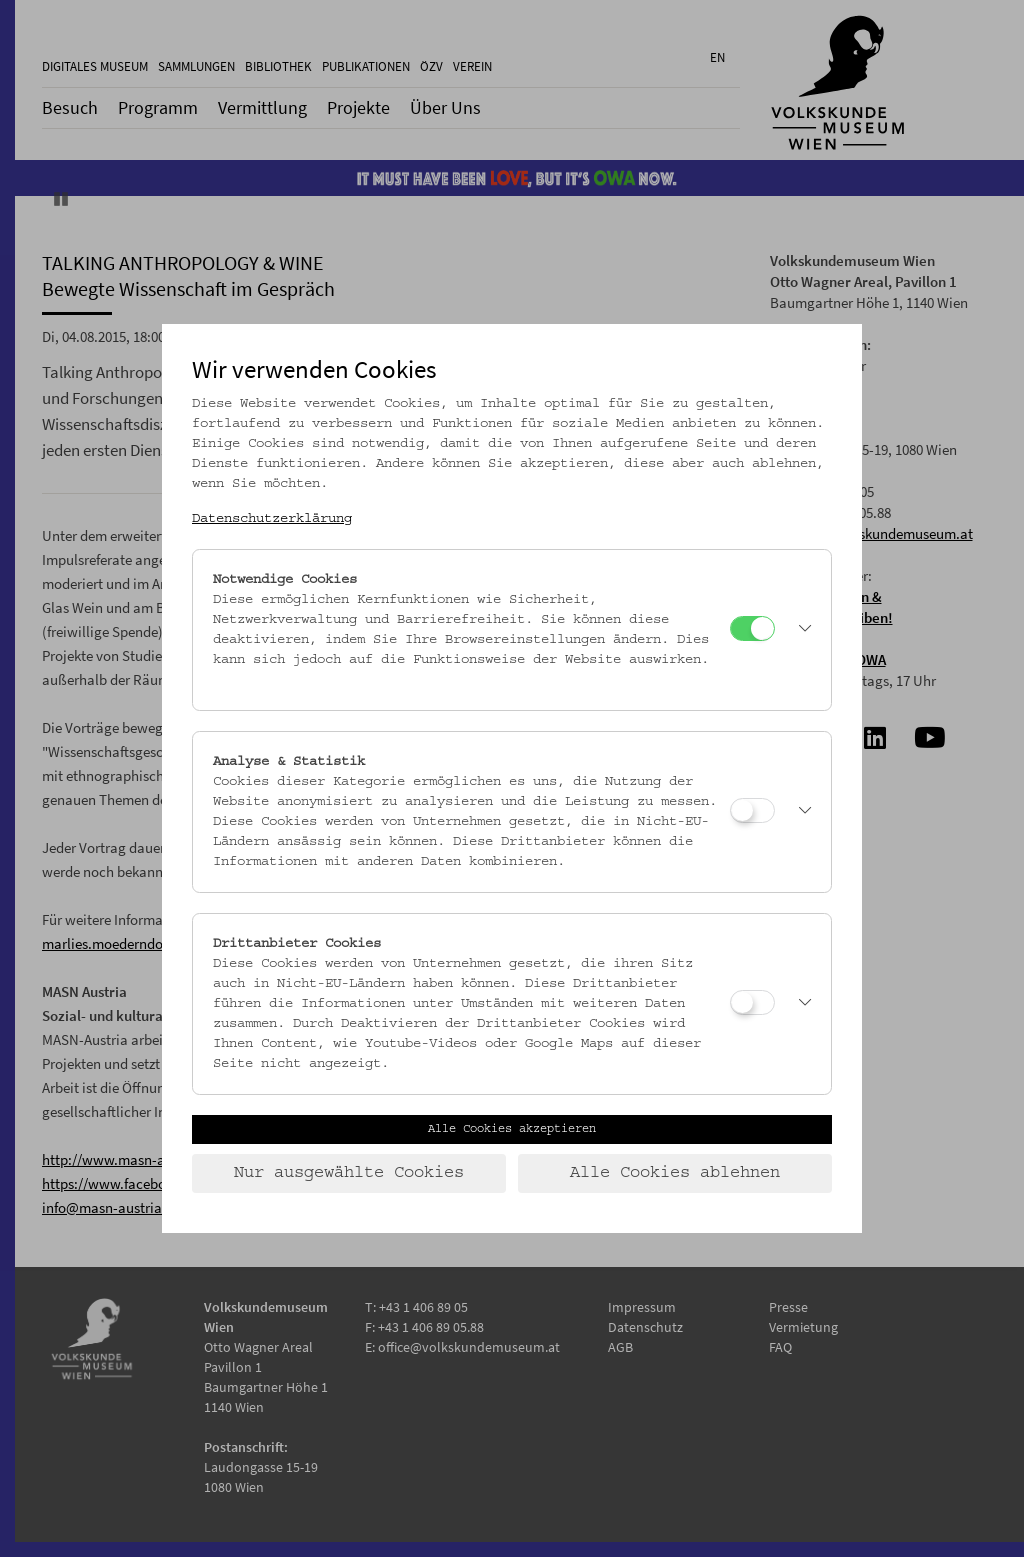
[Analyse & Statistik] (752, 810)
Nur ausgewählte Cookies (349, 1173)
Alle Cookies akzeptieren (512, 1129)
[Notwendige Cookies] (752, 628)
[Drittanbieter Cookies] (752, 1002)
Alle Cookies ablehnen (675, 1173)
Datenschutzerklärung (272, 519)
